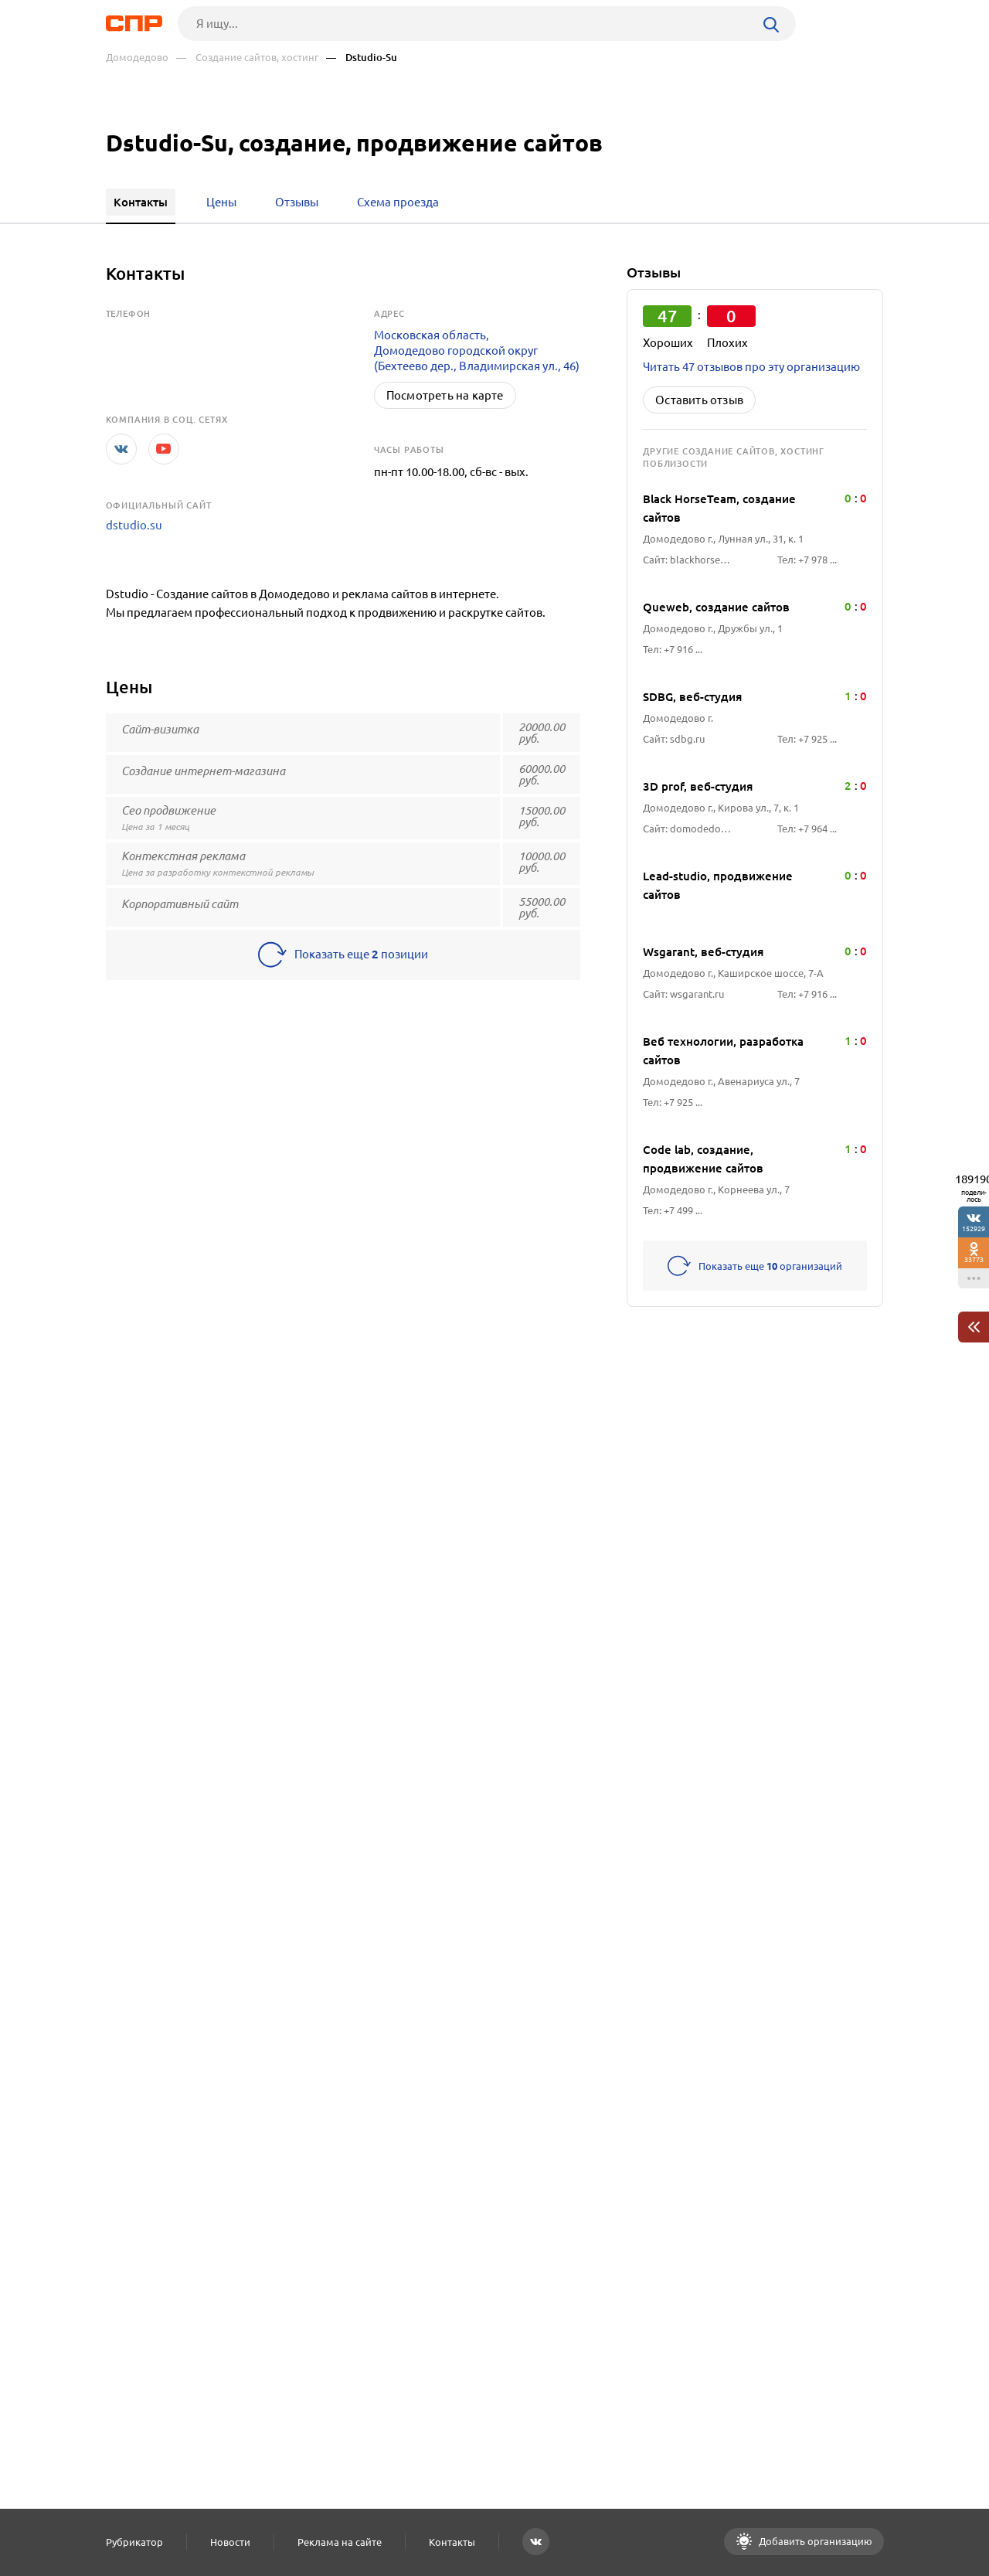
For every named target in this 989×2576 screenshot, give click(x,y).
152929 (973, 1228)
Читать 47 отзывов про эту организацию (751, 366)
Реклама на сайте (339, 2542)
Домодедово (137, 58)
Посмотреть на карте (445, 395)
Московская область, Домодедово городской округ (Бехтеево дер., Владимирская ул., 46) (476, 350)
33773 (974, 1259)
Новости (230, 2542)
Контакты (452, 2542)
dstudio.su (134, 525)
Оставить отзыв (699, 400)
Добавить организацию (814, 2541)
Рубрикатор (134, 2542)
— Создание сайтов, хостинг (247, 58)
